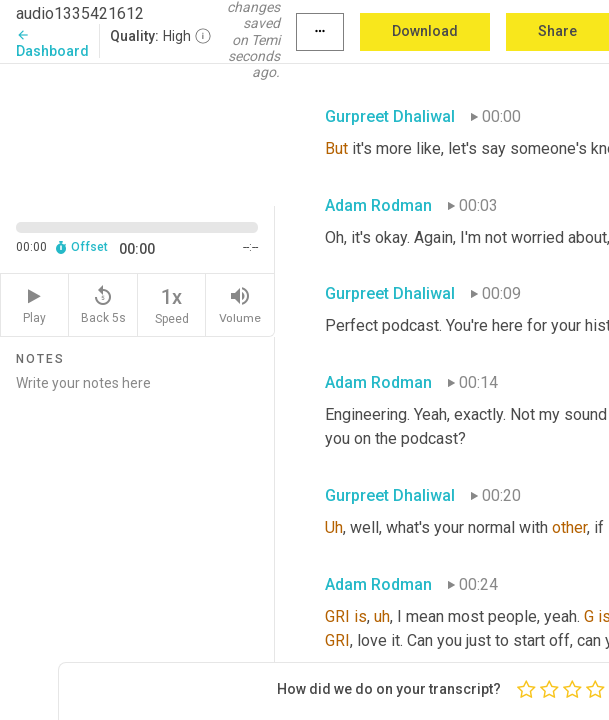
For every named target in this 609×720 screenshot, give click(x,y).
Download (425, 31)
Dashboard (52, 43)
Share (557, 31)
